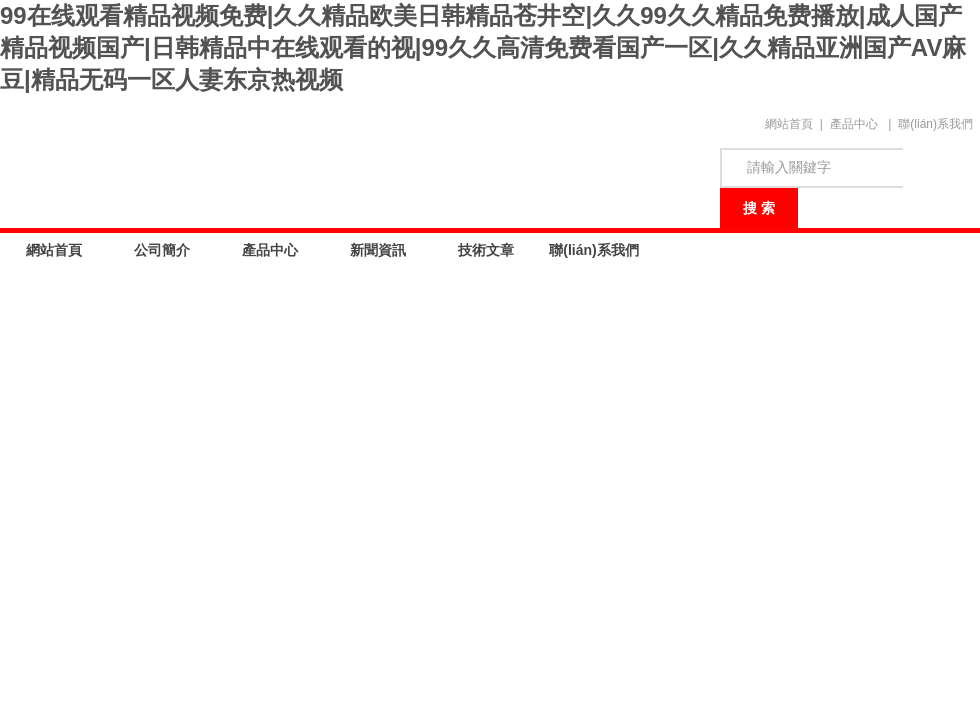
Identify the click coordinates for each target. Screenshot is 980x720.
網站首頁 (789, 124)
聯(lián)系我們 (935, 124)
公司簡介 (162, 250)
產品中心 (854, 124)
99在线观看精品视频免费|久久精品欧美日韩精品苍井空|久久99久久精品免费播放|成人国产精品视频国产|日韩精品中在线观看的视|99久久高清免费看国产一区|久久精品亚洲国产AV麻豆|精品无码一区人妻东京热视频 (483, 47)
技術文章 (486, 250)
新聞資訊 (378, 250)
